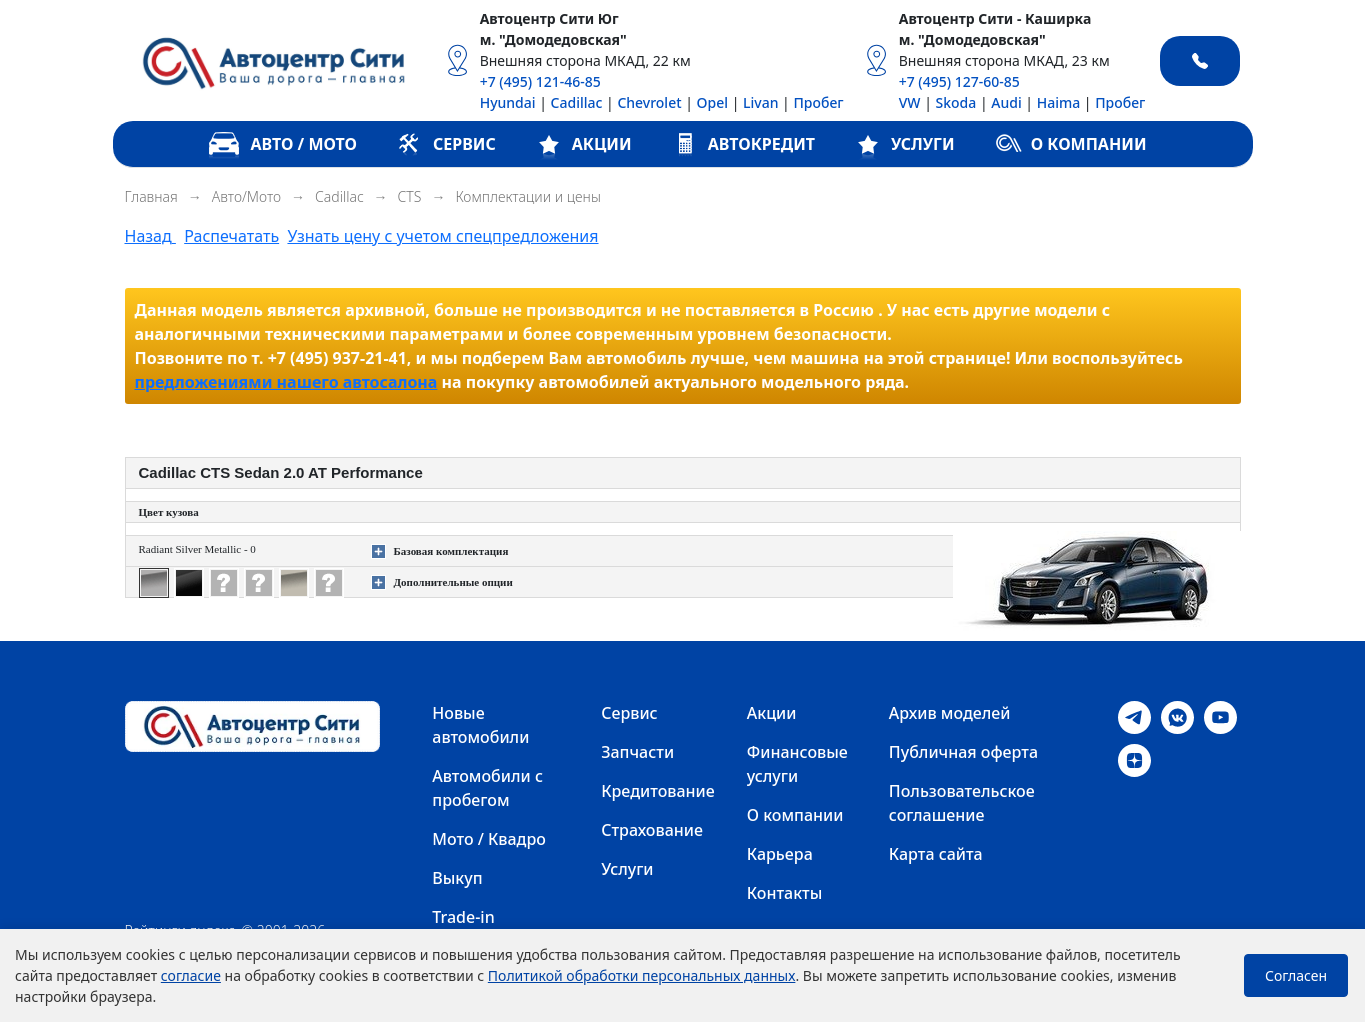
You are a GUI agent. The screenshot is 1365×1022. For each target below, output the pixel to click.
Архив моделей (950, 713)
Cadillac (577, 102)
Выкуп (457, 878)
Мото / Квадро (489, 839)
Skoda (956, 102)
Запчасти (637, 752)
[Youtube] (1220, 716)
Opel (712, 102)
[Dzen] (1134, 759)
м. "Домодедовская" (553, 39)
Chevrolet (649, 102)
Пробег (818, 102)
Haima (1059, 102)
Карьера (780, 854)
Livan (760, 102)
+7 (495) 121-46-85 (540, 81)
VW (910, 102)
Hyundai (508, 102)
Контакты (785, 893)
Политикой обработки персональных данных (642, 975)
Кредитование (658, 791)
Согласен (1296, 975)
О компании (795, 815)
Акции (772, 713)
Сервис (629, 713)
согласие (191, 975)
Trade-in (463, 917)
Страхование (652, 830)
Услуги (627, 869)
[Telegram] (1134, 716)
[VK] (1177, 716)
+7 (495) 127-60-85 (959, 81)
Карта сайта (936, 854)
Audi (1006, 102)
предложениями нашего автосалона (286, 382)
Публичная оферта (963, 752)
